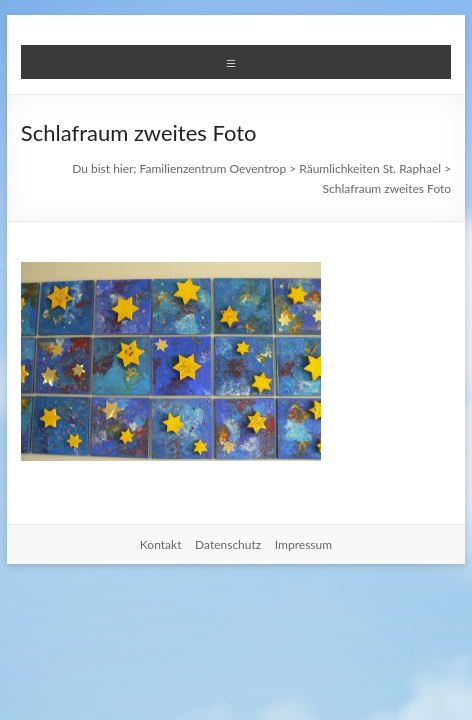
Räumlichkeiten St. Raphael (370, 168)
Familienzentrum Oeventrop (213, 168)
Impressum (303, 544)
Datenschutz (228, 544)
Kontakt (161, 544)
